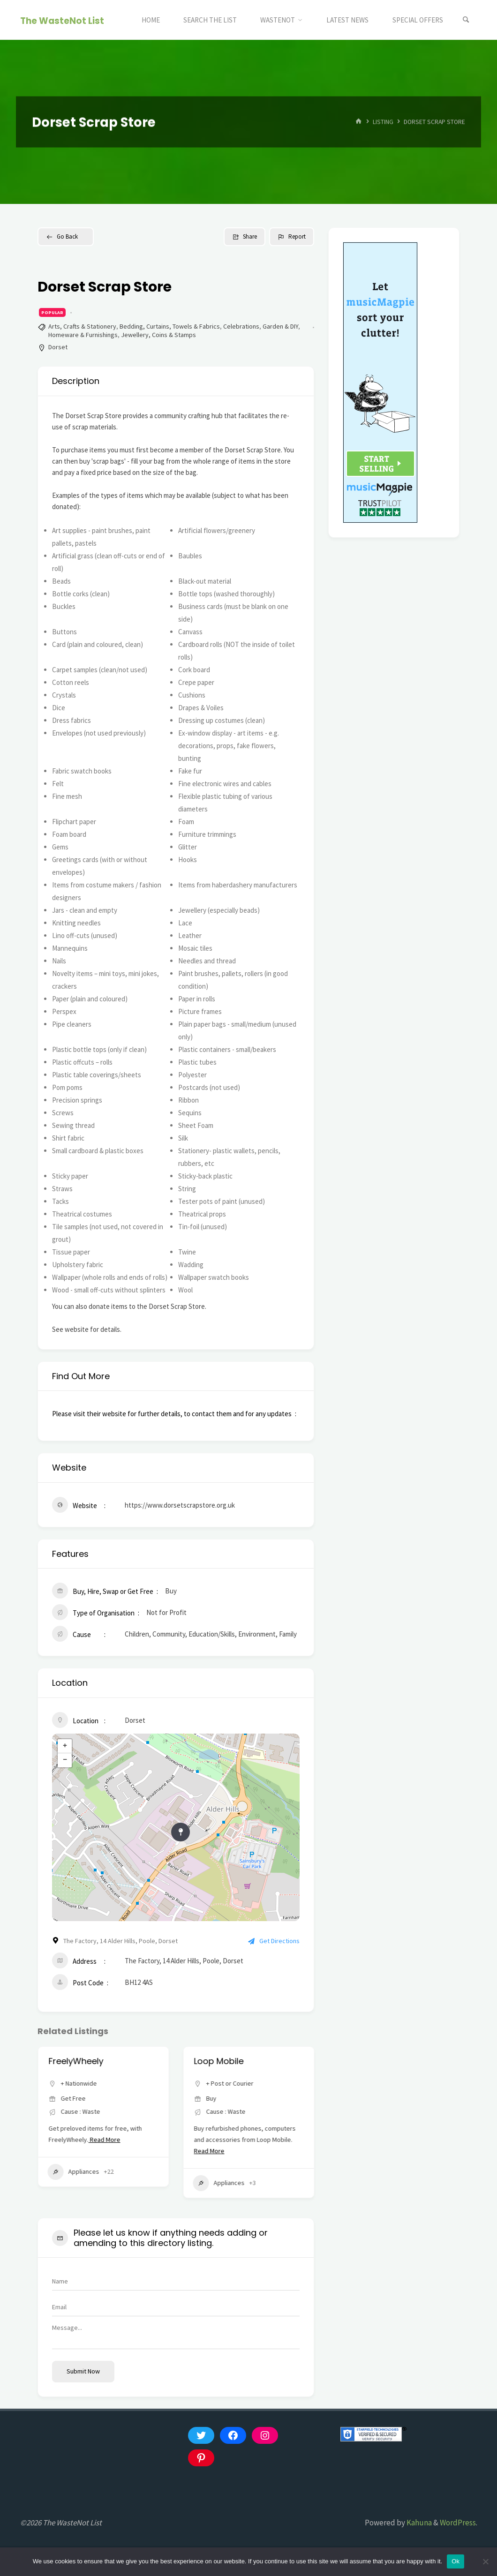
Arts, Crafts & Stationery (82, 326)
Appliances (218, 2172)
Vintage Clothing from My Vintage (101, 2066)
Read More (86, 2151)
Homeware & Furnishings (83, 334)
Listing (383, 122)
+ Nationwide (224, 2083)
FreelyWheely (221, 2061)
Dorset (58, 347)
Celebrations (241, 326)
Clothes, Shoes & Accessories (81, 2187)
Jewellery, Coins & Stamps (158, 334)
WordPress (458, 2522)
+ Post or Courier (83, 2108)
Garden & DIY (280, 326)
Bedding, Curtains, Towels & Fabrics (170, 326)
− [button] (65, 1760)
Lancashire (126, 2108)
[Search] (466, 20)
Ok (455, 2561)
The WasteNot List (62, 20)
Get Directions (274, 1941)
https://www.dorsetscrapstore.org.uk (180, 1505)
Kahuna (418, 2522)
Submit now (83, 2371)
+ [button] (65, 1746)
